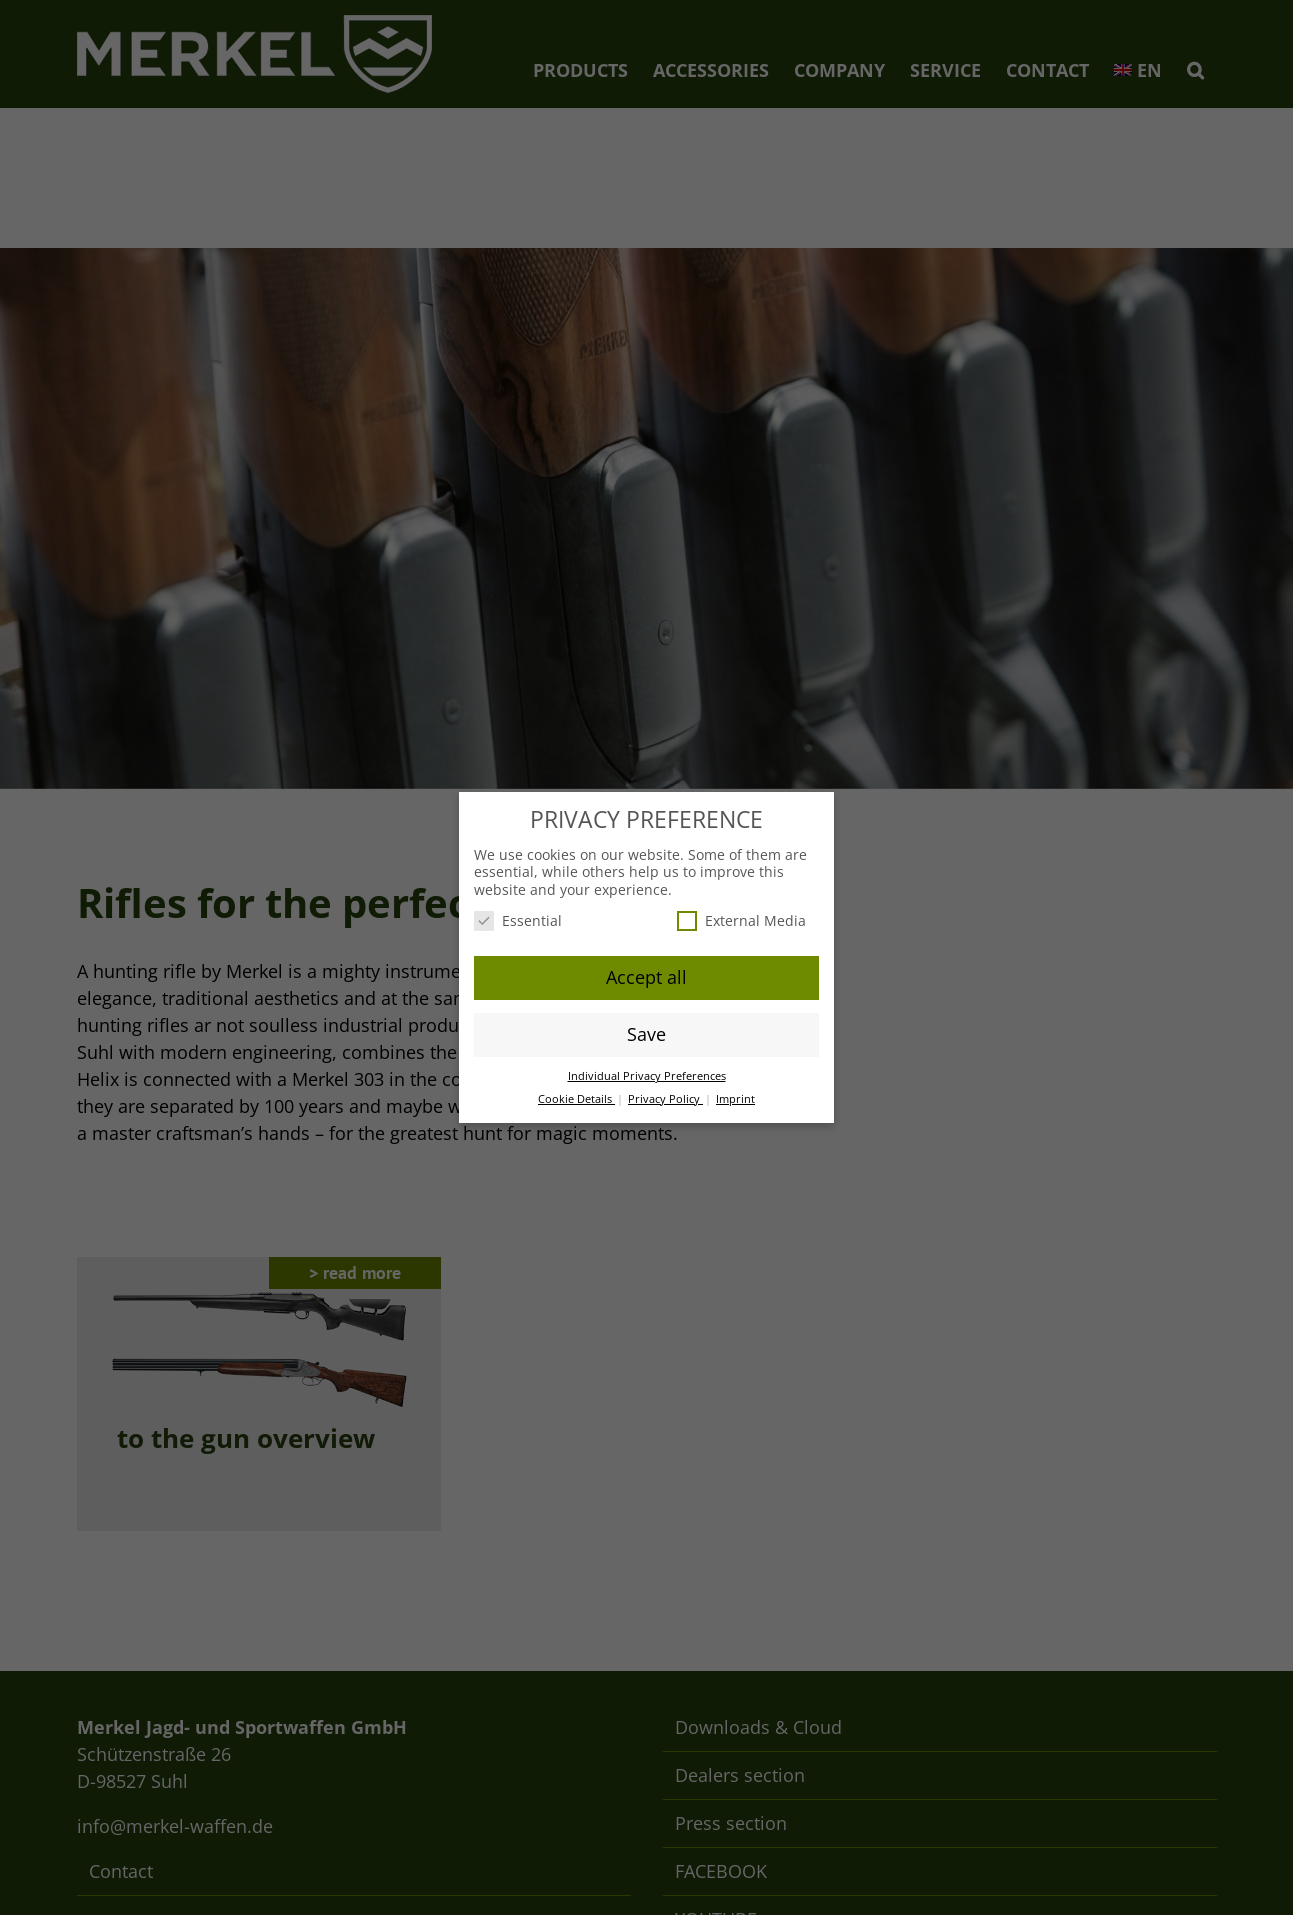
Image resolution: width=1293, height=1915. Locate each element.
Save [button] (646, 1034)
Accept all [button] (646, 977)
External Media (741, 920)
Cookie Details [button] (576, 1099)
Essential (518, 920)
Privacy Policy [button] (665, 1099)
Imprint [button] (735, 1099)
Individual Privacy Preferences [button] (647, 1076)
